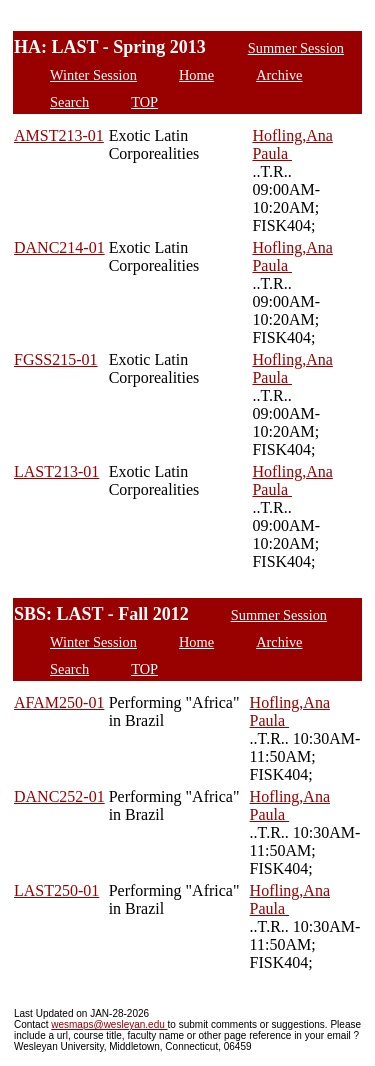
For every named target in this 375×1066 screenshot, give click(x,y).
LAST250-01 (56, 890)
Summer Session (296, 48)
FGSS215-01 (56, 359)
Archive (279, 75)
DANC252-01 (59, 796)
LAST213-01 (56, 471)
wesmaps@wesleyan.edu (109, 1024)
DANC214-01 (59, 247)
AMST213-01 (59, 135)
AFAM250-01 (59, 702)
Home (196, 75)
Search (69, 102)
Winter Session (93, 75)
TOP (144, 102)
